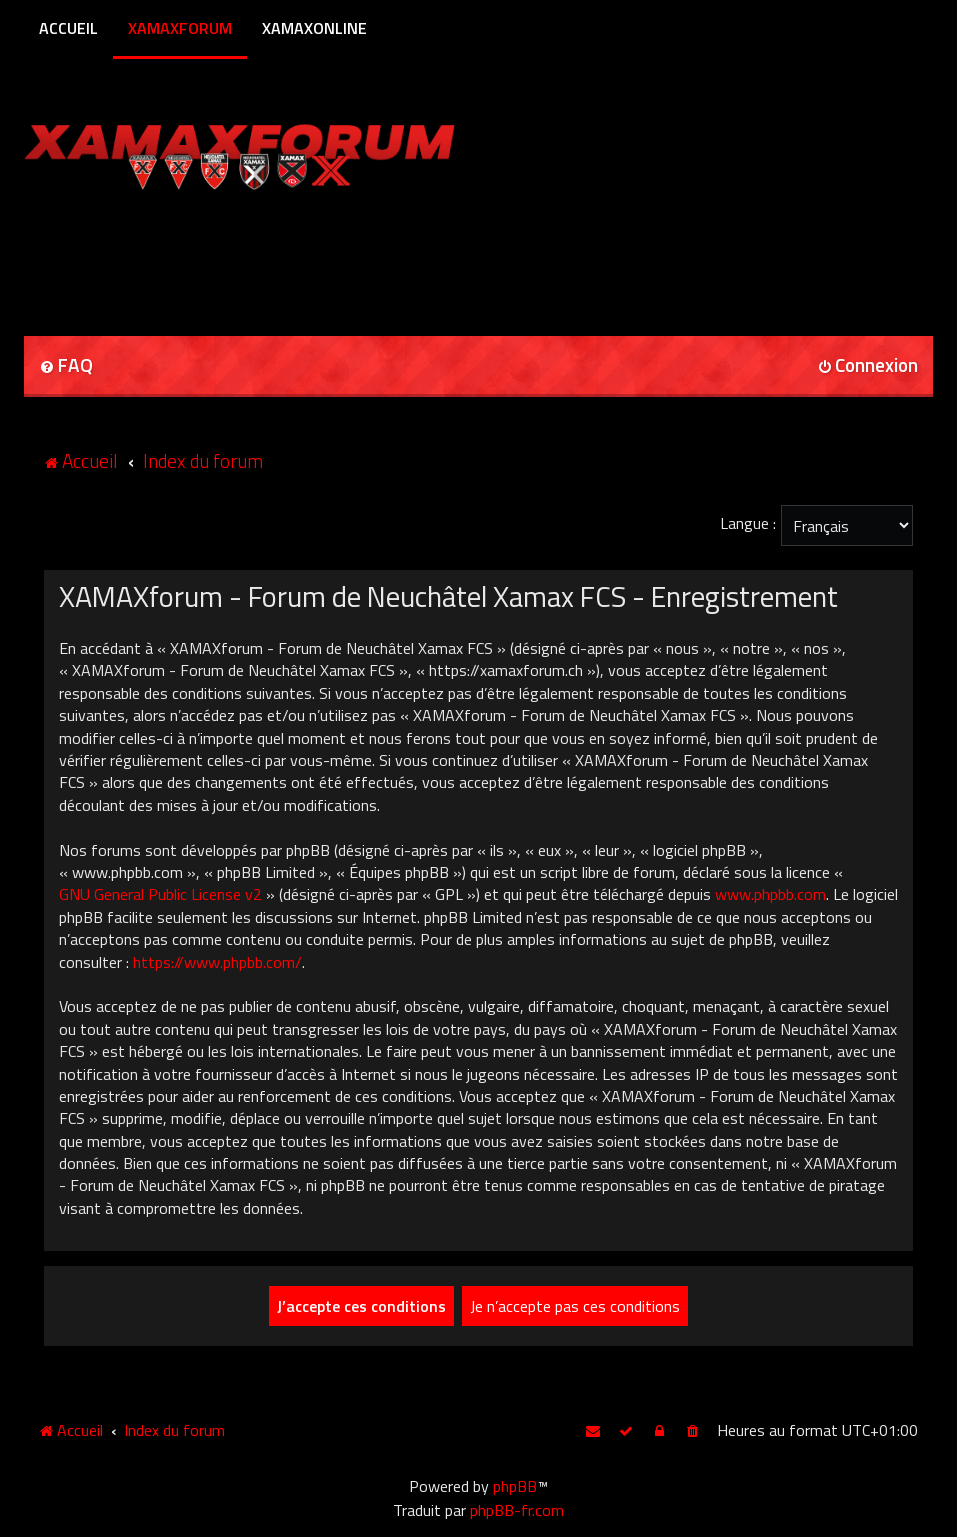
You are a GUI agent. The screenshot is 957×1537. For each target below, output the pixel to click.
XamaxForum (180, 28)
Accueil (68, 28)
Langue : (748, 523)
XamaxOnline (314, 28)
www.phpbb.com (770, 894)
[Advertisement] (258, 256)
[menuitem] (66, 366)
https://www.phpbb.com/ (217, 962)
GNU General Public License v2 (160, 894)
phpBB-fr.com (517, 1510)
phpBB (515, 1486)
